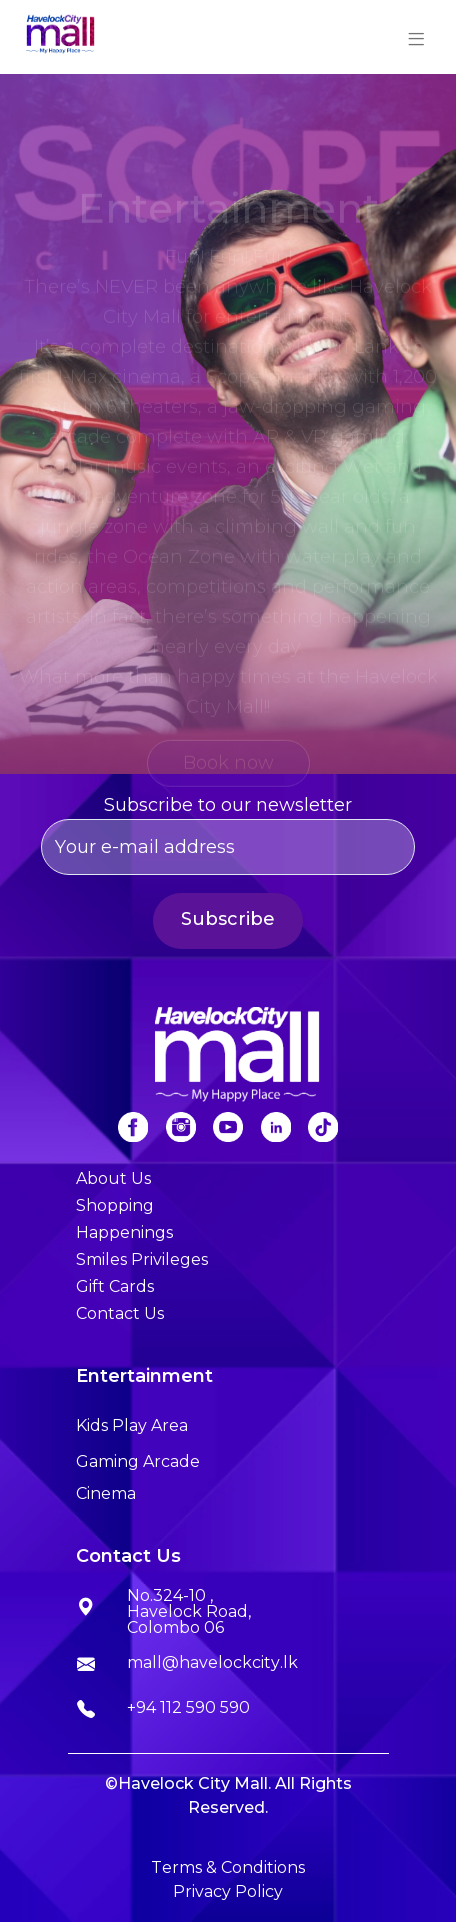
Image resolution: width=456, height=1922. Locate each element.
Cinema (106, 1493)
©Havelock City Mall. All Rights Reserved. (228, 1795)
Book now (228, 769)
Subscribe (228, 919)
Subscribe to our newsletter (228, 834)
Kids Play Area (132, 1425)
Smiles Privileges (142, 1259)
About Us (113, 1178)
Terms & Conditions (228, 1867)
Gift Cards (115, 1286)
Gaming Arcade (138, 1461)
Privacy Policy (228, 1891)
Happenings (124, 1232)
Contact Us (120, 1313)
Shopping (115, 1205)
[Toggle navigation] (417, 36)
